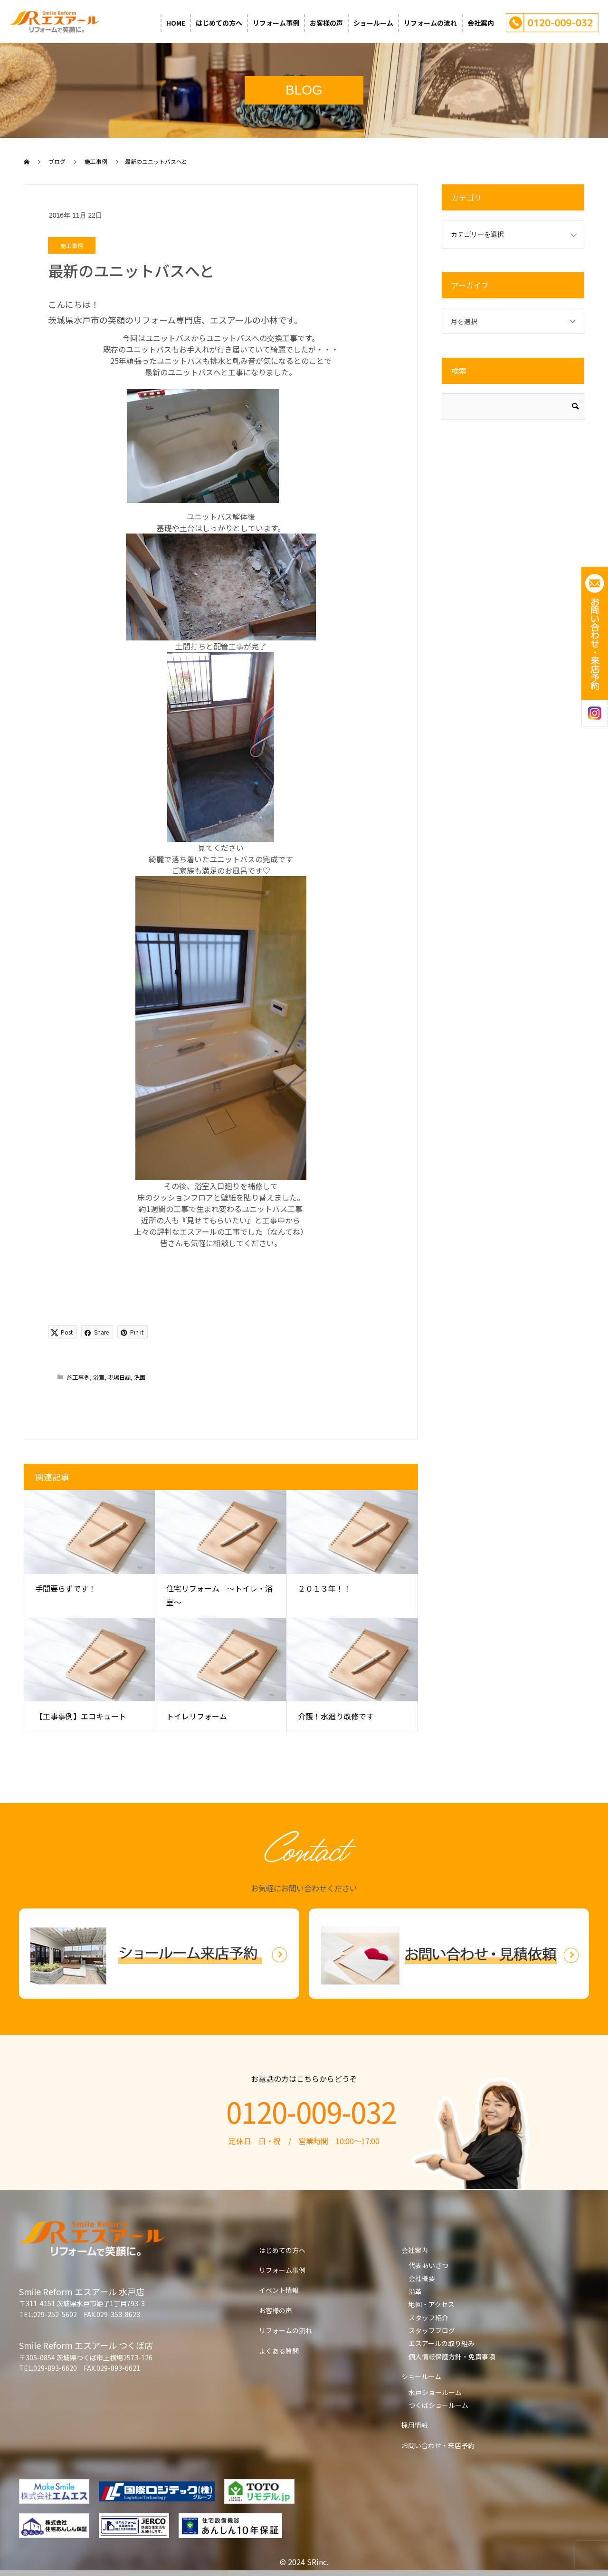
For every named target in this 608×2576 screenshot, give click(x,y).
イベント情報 (279, 2290)
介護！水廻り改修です (336, 1716)
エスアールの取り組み (441, 2343)
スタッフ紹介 (428, 2317)
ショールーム (373, 23)
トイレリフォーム (196, 1716)
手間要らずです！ (65, 1588)
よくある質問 (279, 2351)
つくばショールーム (438, 2405)
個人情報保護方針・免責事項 (451, 2356)
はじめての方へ (219, 23)
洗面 (139, 1377)
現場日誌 (119, 1377)
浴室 (98, 1377)
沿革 (415, 2291)
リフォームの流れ (430, 23)
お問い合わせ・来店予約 (438, 2445)
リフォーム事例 (276, 23)
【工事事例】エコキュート (80, 1716)
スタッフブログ (431, 2330)
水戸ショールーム (435, 2392)
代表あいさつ (428, 2265)
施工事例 (71, 245)
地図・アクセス (431, 2304)
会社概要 (421, 2278)
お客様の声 (326, 23)
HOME (175, 23)
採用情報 (414, 2425)
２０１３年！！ (324, 1588)
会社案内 (480, 23)
